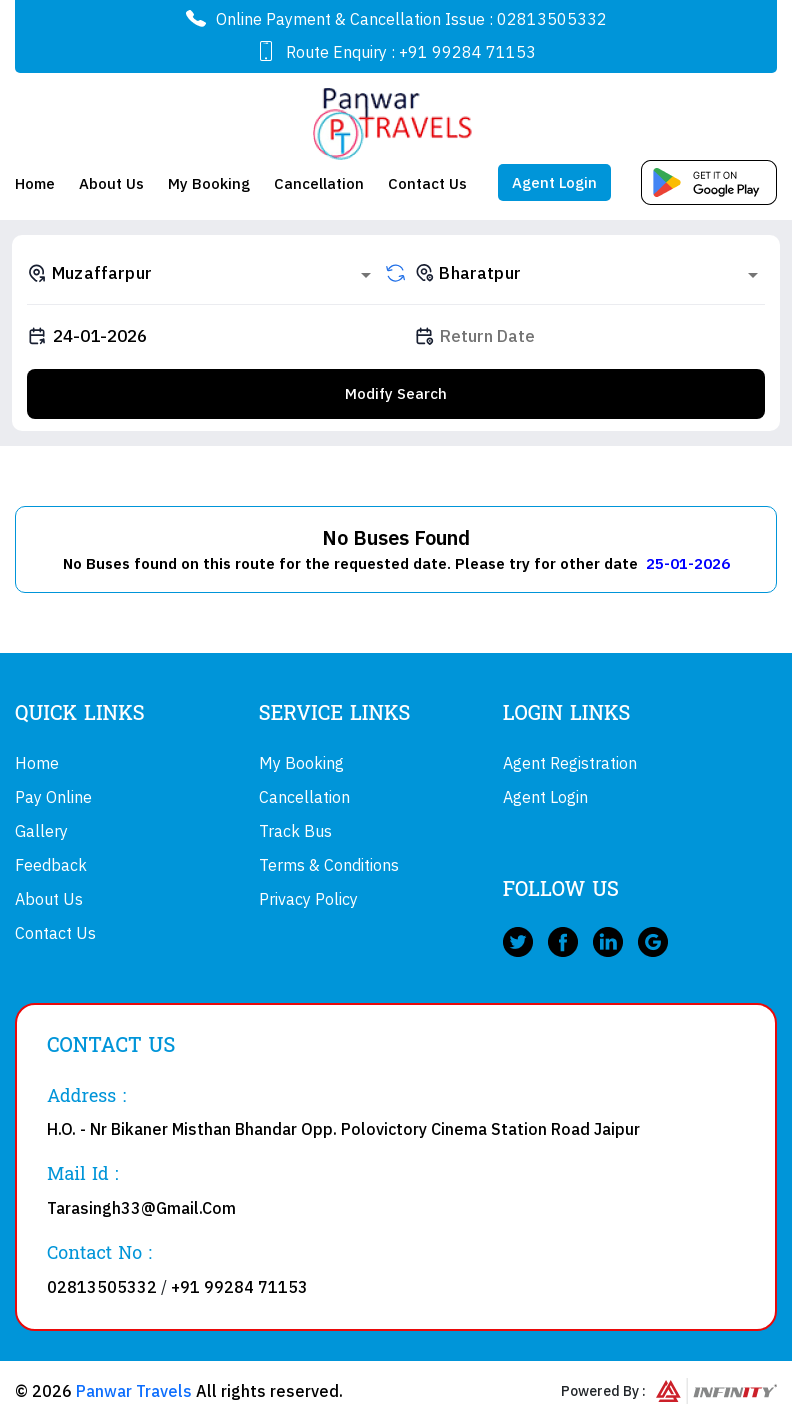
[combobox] (202, 273)
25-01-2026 (688, 563)
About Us (111, 183)
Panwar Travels (134, 1391)
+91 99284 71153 (467, 52)
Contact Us (427, 183)
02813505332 (552, 19)
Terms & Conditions (329, 865)
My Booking (209, 183)
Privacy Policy (308, 899)
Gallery (41, 831)
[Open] (366, 275)
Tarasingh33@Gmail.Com (141, 1208)
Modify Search (396, 393)
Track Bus (295, 831)
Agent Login (554, 182)
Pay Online (53, 797)
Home (35, 183)
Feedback (51, 865)
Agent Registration (570, 763)
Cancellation (319, 183)
